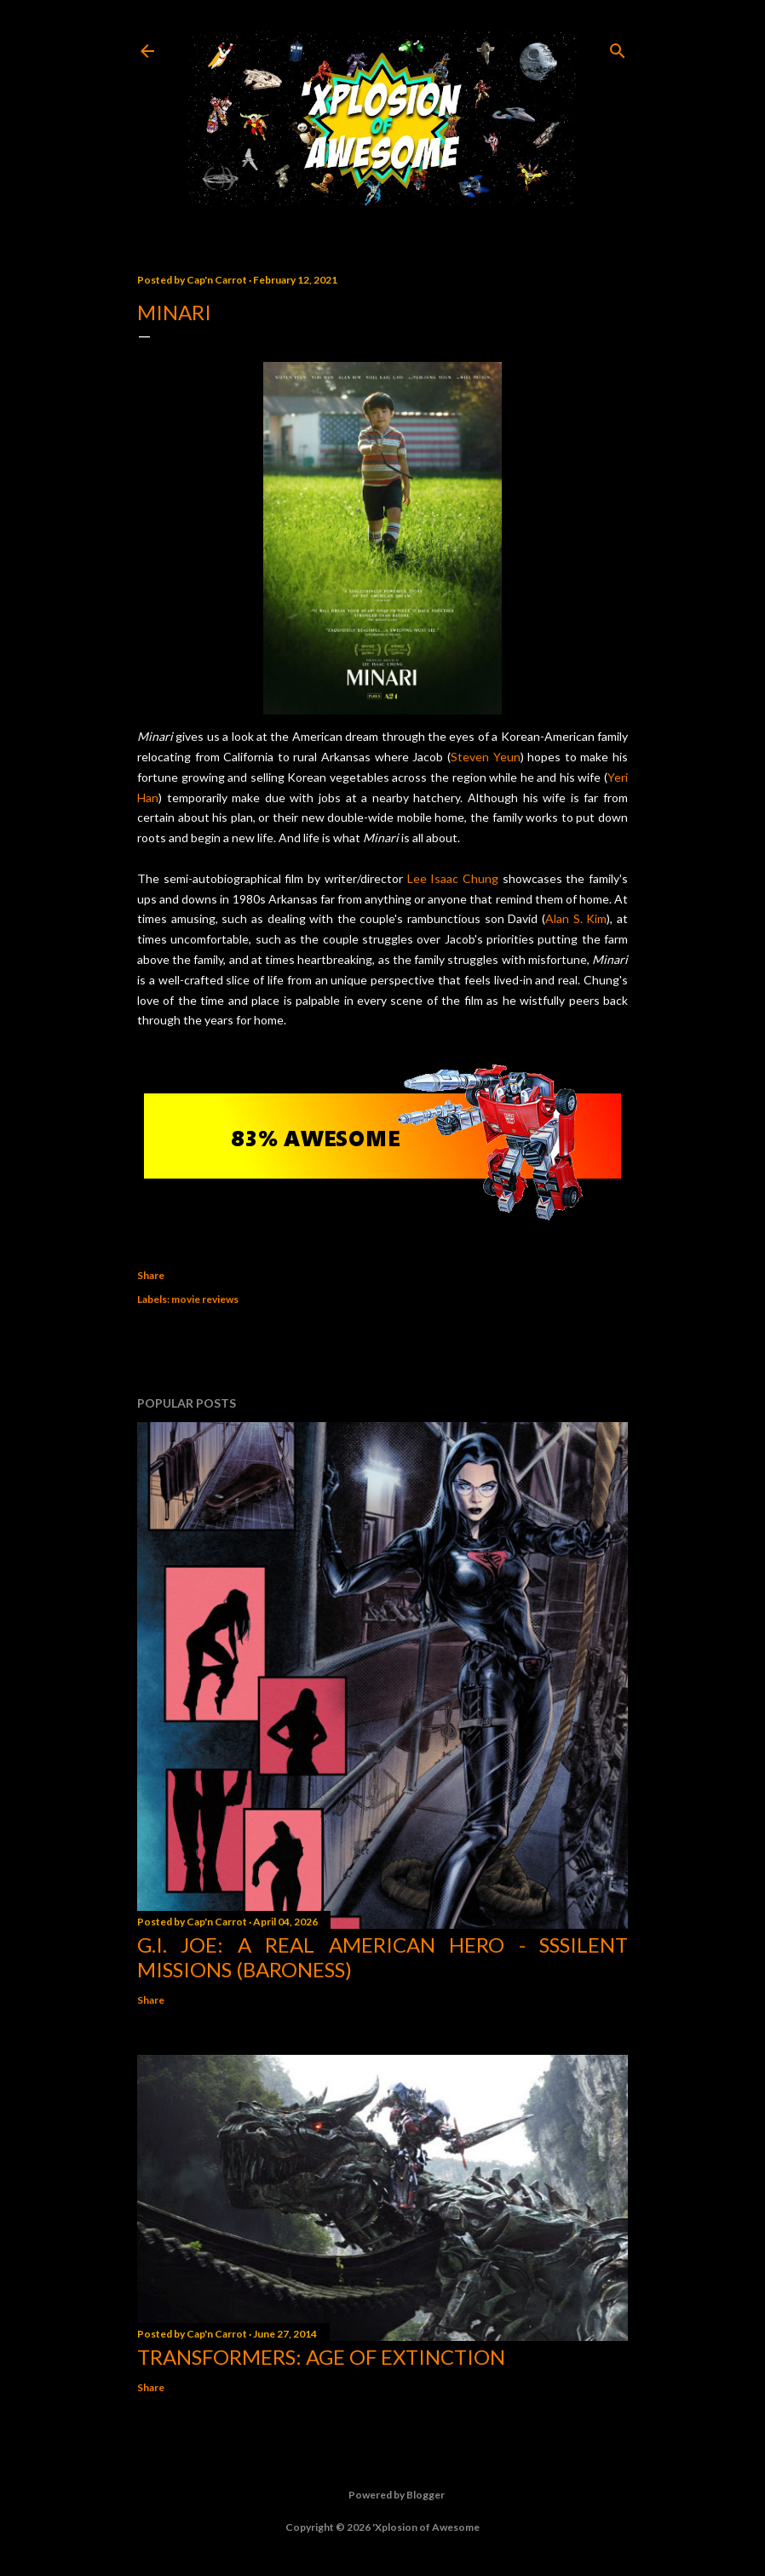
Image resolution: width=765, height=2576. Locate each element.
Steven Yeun (486, 756)
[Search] (617, 47)
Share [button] (150, 1275)
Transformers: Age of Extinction (321, 2356)
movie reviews (205, 1299)
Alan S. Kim (576, 918)
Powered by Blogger (383, 2495)
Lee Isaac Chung (452, 878)
